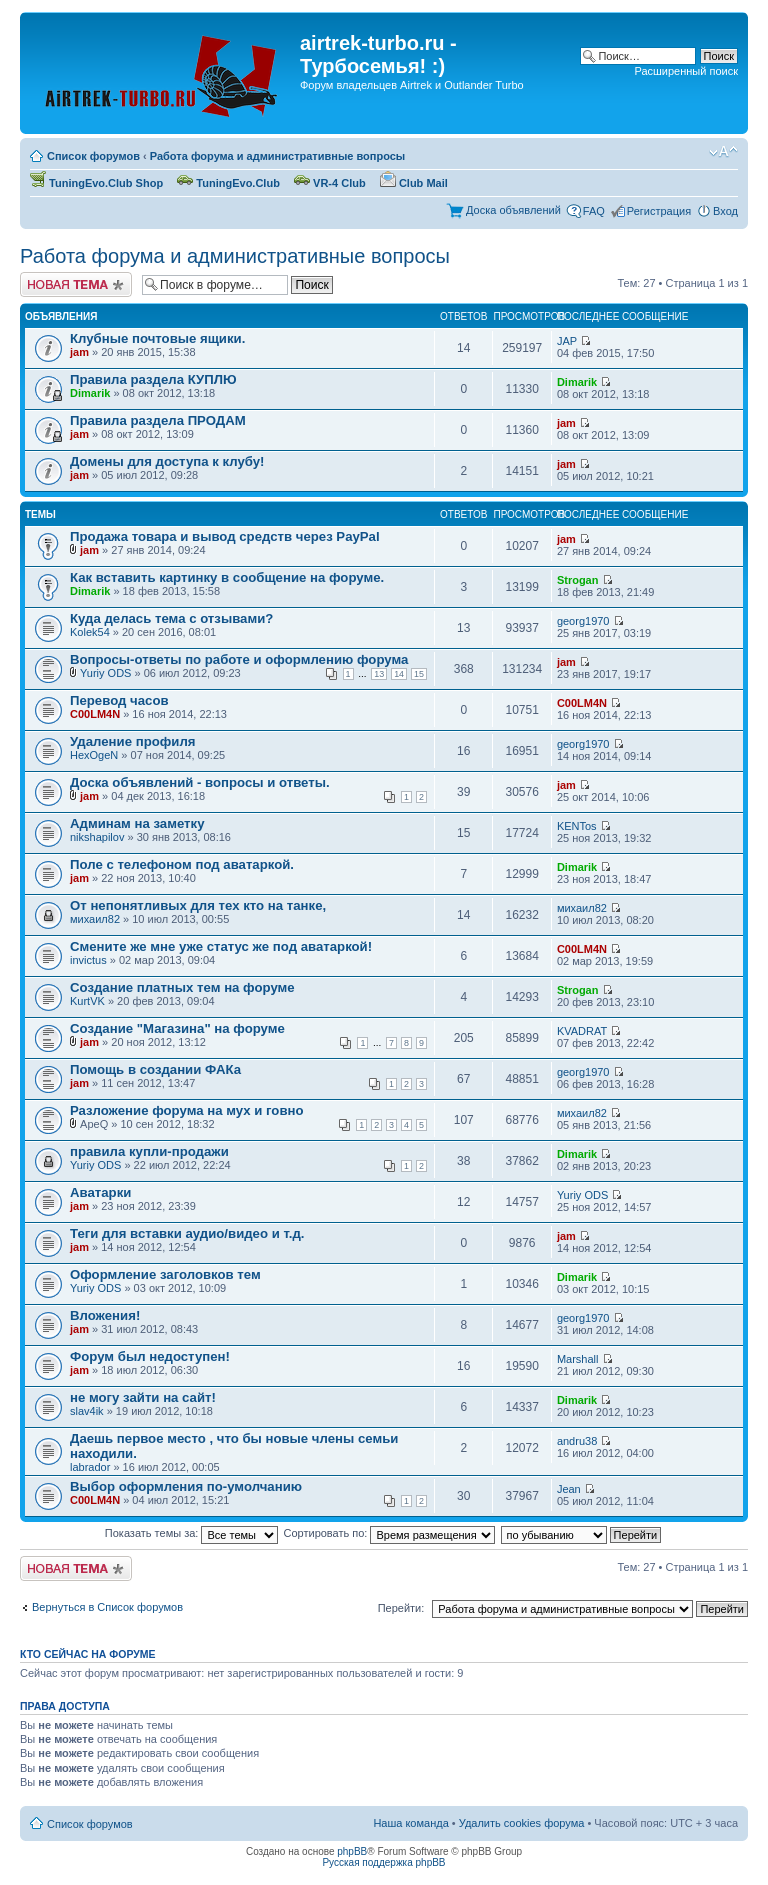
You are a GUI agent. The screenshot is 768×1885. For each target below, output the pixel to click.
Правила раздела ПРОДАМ (158, 420)
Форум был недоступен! (150, 1356)
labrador (90, 1467)
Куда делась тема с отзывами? (171, 618)
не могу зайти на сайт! (143, 1397)
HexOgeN (94, 755)
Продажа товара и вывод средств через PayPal (225, 536)
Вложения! (105, 1315)
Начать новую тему (76, 284)
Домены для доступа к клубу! (167, 461)
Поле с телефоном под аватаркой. (182, 864)
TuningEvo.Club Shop (96, 183)
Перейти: (401, 1608)
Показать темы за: (192, 1533)
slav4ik (87, 1411)
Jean (569, 1489)
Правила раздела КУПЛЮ (153, 379)
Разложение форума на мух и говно (187, 1110)
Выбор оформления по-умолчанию (186, 1486)
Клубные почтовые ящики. (157, 338)
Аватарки (100, 1192)
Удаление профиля (132, 741)
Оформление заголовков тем (165, 1274)
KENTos (577, 826)
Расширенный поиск (686, 71)
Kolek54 (90, 632)
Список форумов (93, 156)
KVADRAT (582, 1031)
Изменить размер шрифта (723, 152)
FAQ (594, 211)
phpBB (352, 1851)
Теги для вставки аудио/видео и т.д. (187, 1233)
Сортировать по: (390, 1533)
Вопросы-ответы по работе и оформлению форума (239, 659)
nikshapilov (97, 837)
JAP (567, 341)
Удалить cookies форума (522, 1823)
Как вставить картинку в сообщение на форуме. (227, 577)
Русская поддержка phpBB (383, 1862)
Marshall (578, 1359)
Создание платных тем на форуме (182, 987)
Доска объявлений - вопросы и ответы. (200, 782)
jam (79, 352)
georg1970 (583, 621)
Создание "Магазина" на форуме (177, 1028)
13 (379, 674)
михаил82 (95, 919)
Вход (725, 211)
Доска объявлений (513, 210)
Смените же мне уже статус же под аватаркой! (221, 946)
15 (419, 674)
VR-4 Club (330, 183)
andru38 (577, 1441)
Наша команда (410, 1823)
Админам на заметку (137, 823)
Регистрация (659, 211)
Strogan (578, 580)
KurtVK (87, 1001)
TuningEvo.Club (228, 183)
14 (399, 674)
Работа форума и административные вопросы (278, 156)
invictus (88, 960)
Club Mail (414, 183)
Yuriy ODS (105, 673)
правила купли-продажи (149, 1151)
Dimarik (90, 393)
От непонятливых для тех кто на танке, (198, 905)
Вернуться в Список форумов (107, 1607)
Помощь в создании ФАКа (155, 1069)
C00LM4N (95, 714)
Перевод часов (119, 700)
